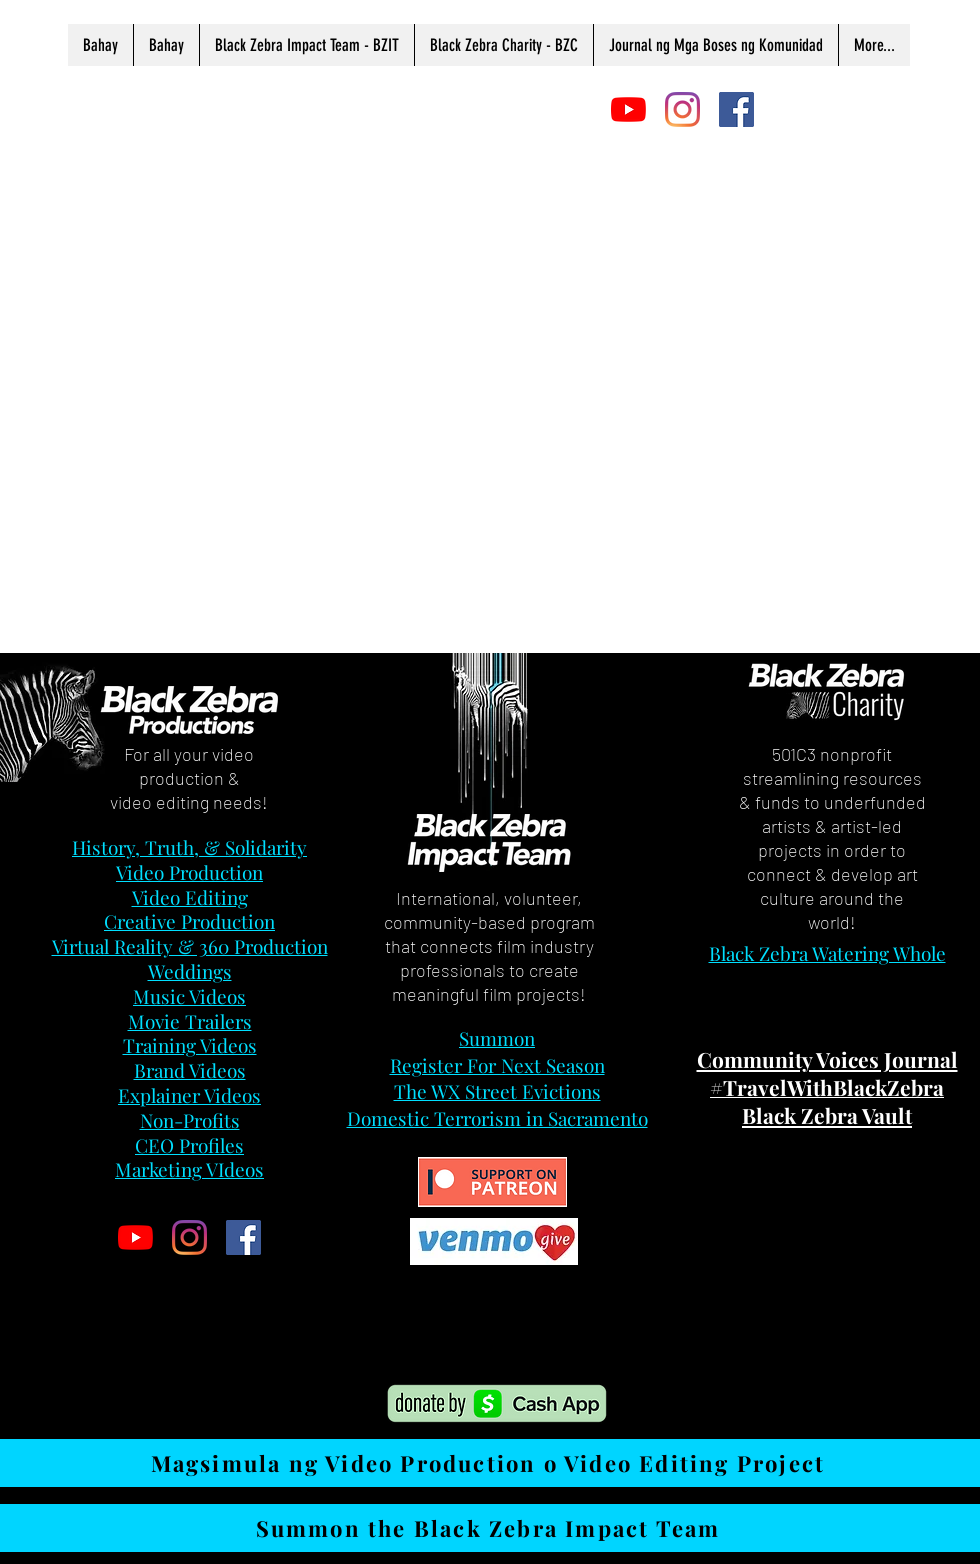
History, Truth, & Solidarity (189, 847)
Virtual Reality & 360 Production (190, 946)
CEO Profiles (189, 1145)
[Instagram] (682, 109)
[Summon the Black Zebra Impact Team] (490, 1528)
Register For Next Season (497, 1065)
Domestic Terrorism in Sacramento (497, 1118)
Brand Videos (190, 1070)
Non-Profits (190, 1120)
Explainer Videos (189, 1095)
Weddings (190, 971)
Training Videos (190, 1045)
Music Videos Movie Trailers (190, 1008)
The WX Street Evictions (497, 1091)
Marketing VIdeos (189, 1169)
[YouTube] (628, 109)
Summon (497, 1038)
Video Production (189, 872)
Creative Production (189, 921)
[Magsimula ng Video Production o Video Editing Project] (490, 1463)
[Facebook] (736, 109)
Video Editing (190, 897)
